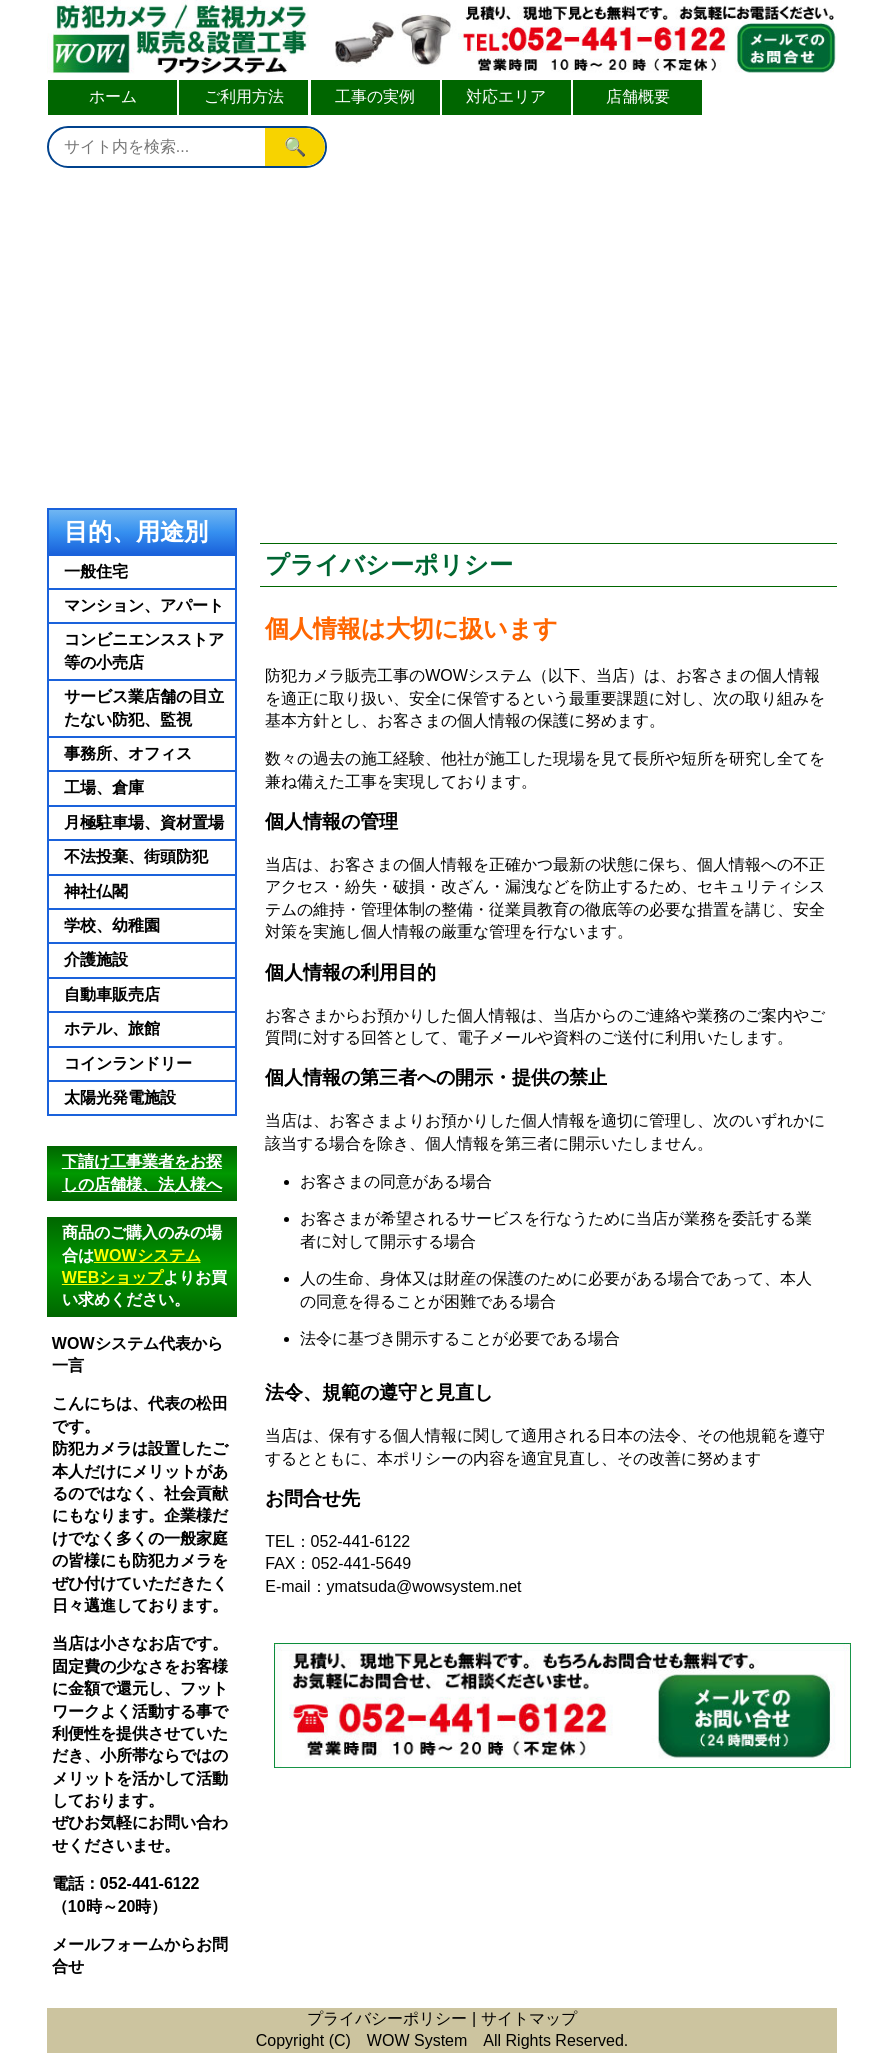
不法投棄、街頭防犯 (136, 856)
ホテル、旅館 (112, 1028)
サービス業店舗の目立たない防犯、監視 (144, 707)
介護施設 (96, 959)
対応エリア (506, 96)
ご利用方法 (244, 96)
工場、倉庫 (104, 787)
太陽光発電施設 (120, 1097)
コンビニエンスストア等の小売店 (144, 650)
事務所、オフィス (128, 753)
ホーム (113, 96)
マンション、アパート (144, 605)
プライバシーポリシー (387, 2018)
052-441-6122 (150, 1883)
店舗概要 (638, 96)
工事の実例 (375, 96)
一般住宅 (96, 571)
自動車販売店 (112, 994)
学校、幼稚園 (112, 925)
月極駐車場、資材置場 (144, 822)
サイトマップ (529, 2018)
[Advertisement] (442, 333)
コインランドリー (128, 1063)
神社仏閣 (96, 891)
